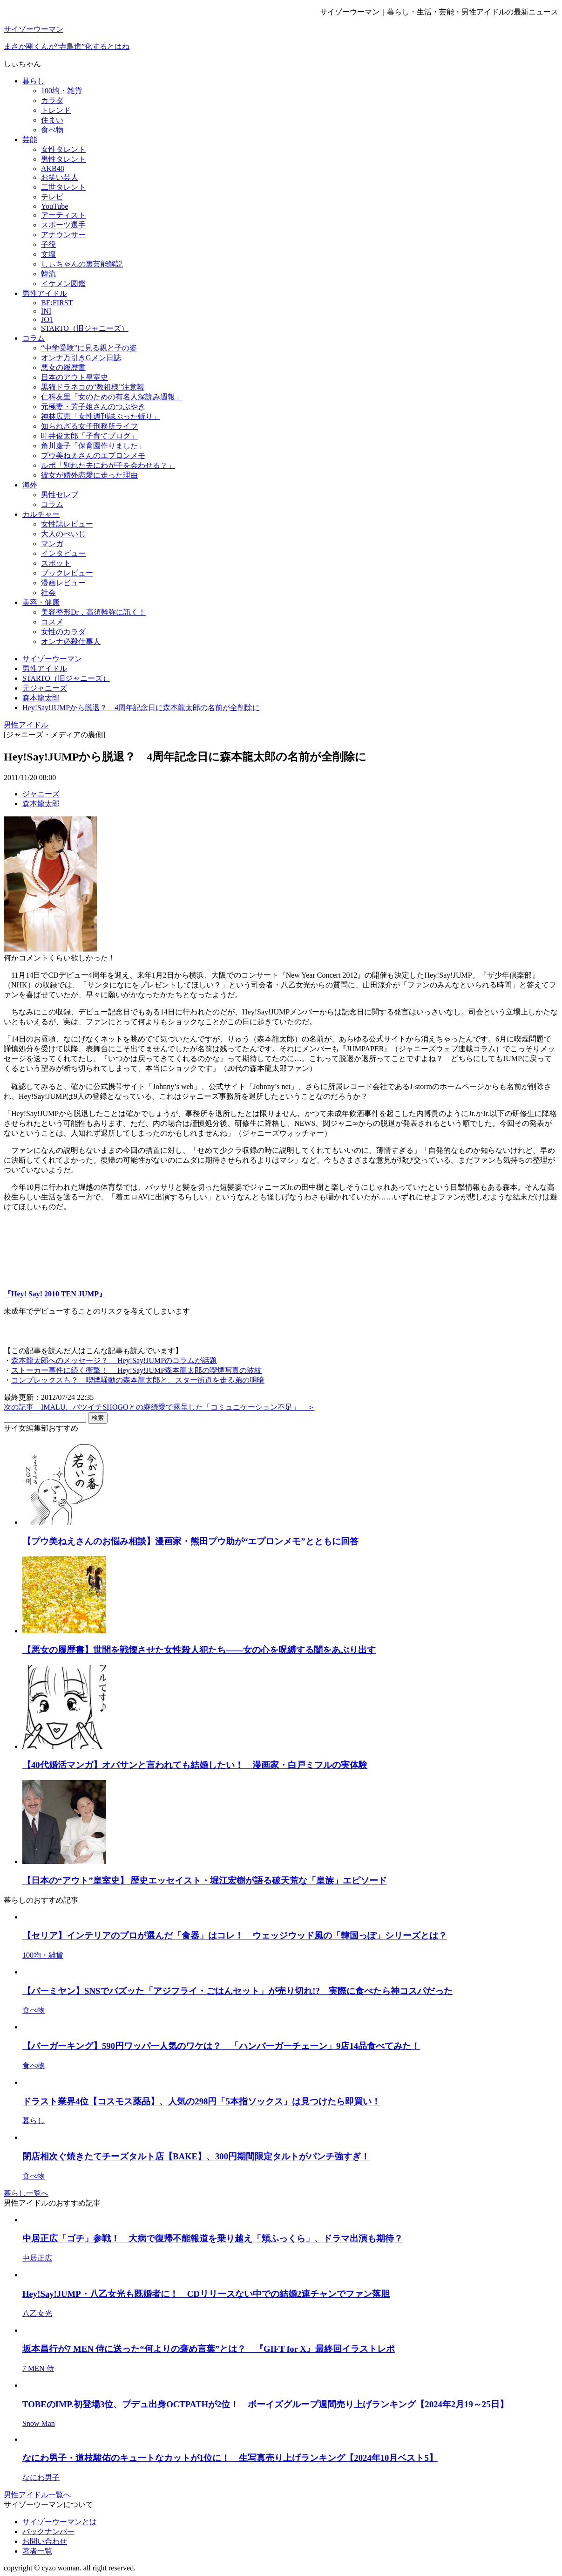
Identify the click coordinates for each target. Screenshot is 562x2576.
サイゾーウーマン (33, 29)
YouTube (54, 206)
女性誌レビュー (67, 524)
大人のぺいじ (63, 534)
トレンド (56, 110)
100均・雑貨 (61, 91)
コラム (33, 338)
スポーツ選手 (63, 225)
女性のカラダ (63, 632)
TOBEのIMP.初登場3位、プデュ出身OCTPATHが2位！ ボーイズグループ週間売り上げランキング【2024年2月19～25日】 (265, 2404)
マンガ (52, 544)
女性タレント (63, 149)
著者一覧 (37, 2551)
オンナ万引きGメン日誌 (81, 358)
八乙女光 (37, 2313)
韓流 (48, 274)
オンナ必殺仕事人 (71, 641)
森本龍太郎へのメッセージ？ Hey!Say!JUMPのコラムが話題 (114, 1360)
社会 (48, 592)
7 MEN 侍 (38, 2368)
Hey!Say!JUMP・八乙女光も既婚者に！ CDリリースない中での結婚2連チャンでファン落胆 (206, 2294)
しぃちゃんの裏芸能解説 (82, 264)
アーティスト (63, 215)
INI (46, 311)
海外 (29, 485)
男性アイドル (44, 293)
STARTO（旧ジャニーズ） (85, 328)
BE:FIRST (57, 303)
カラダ (52, 100)
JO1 (47, 319)
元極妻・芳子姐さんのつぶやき (93, 407)
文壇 (48, 254)
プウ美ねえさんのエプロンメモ (93, 455)
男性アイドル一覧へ (37, 2495)
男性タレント (63, 159)
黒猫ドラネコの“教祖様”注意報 (92, 387)
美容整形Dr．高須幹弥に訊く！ (93, 612)
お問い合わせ (44, 2541)
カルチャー (41, 514)
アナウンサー (63, 235)
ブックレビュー (67, 573)
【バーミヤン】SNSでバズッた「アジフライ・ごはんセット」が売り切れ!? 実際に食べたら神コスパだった (237, 1991)
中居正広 (37, 2258)
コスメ (52, 622)
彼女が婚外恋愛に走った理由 (89, 475)
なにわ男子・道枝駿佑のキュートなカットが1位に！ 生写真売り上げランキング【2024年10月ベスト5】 (230, 2458)
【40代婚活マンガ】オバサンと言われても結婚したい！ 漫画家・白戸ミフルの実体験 (194, 1765)
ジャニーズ (41, 794)
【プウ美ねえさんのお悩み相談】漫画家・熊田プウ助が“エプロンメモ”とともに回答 (190, 1541)
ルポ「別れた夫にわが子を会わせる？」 (108, 465)
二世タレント (63, 187)
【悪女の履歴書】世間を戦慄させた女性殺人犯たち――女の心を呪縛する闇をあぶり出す (199, 1650)
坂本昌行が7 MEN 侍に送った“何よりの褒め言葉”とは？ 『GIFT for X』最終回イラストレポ (208, 2349)
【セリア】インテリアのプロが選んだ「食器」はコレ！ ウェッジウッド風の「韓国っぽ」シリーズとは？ (234, 1935)
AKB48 (52, 168)
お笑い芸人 (59, 177)
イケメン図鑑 (63, 284)
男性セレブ (59, 495)
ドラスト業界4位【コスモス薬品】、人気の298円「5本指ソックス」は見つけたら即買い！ (201, 2101)
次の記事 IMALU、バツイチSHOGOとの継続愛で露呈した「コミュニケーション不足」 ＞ (159, 1407)
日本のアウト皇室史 (74, 377)
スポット (56, 563)
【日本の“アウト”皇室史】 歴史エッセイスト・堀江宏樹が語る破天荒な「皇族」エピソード (204, 1880)
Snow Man (38, 2423)
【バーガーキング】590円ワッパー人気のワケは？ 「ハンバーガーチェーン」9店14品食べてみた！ (221, 2046)
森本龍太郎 (41, 804)
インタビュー (63, 553)
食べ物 (52, 130)
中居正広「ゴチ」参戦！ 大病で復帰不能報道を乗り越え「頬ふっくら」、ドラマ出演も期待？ (212, 2238)
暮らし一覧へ (26, 2193)
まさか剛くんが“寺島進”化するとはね (66, 46)
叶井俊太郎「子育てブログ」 (89, 436)
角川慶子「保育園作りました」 (93, 446)
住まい (52, 120)
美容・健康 (41, 602)
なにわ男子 (41, 2477)
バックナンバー (48, 2531)
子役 (48, 244)
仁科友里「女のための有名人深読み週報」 (112, 397)
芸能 (29, 140)
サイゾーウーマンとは (59, 2522)
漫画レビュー (63, 583)
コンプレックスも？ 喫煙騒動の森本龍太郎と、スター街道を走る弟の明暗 (137, 1380)
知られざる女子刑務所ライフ (89, 426)
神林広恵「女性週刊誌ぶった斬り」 (100, 416)
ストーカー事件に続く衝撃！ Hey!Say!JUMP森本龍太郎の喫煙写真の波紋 (136, 1370)
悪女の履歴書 (63, 367)
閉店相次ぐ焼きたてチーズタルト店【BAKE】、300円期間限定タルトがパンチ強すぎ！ (196, 2156)
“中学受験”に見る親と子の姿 (89, 348)
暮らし (33, 81)
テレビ (52, 197)
